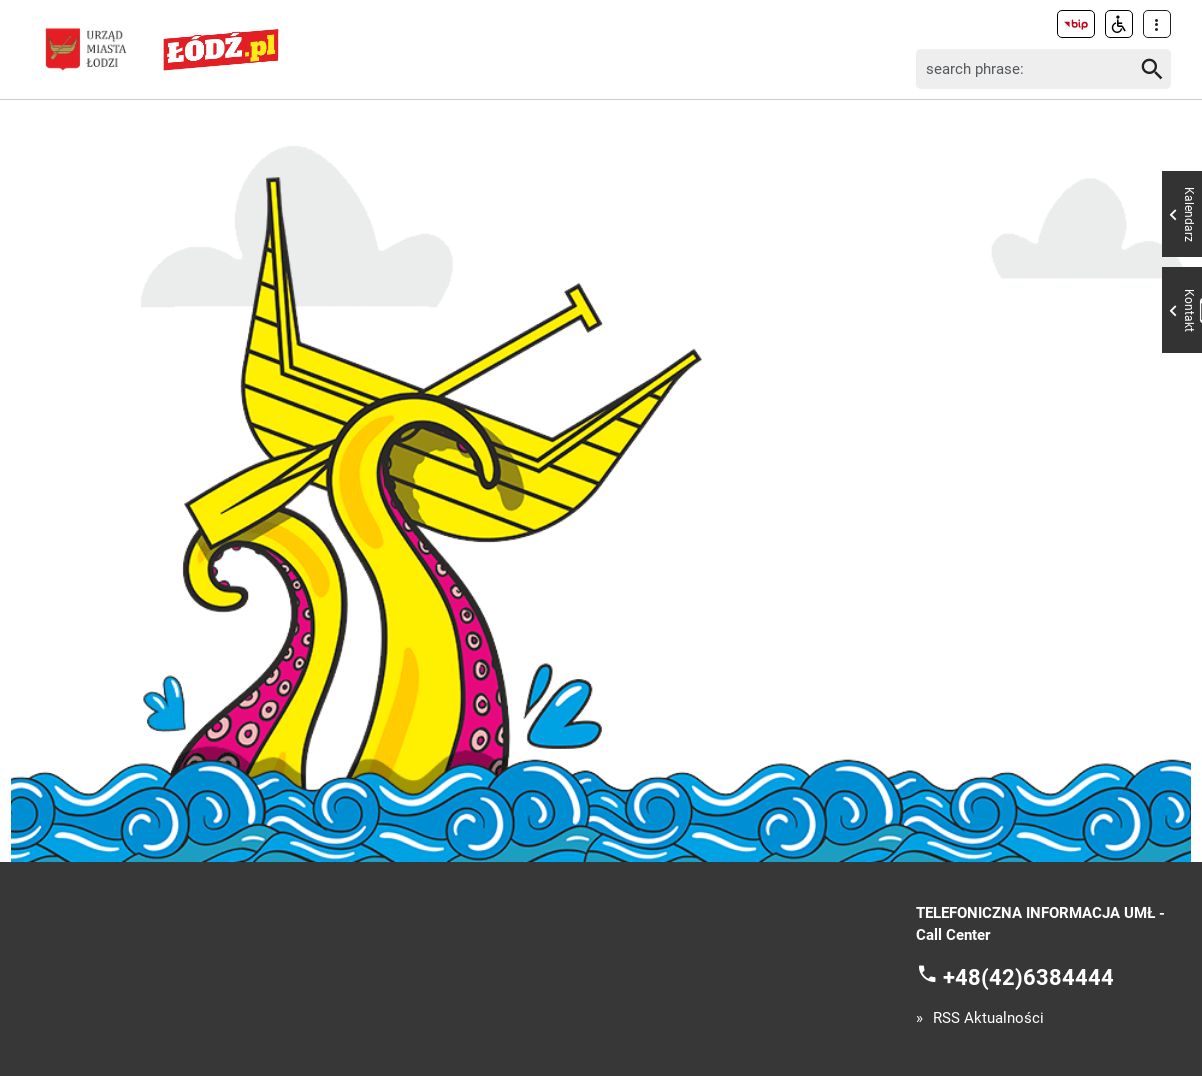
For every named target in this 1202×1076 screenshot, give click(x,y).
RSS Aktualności (988, 1018)
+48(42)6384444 (1028, 976)
